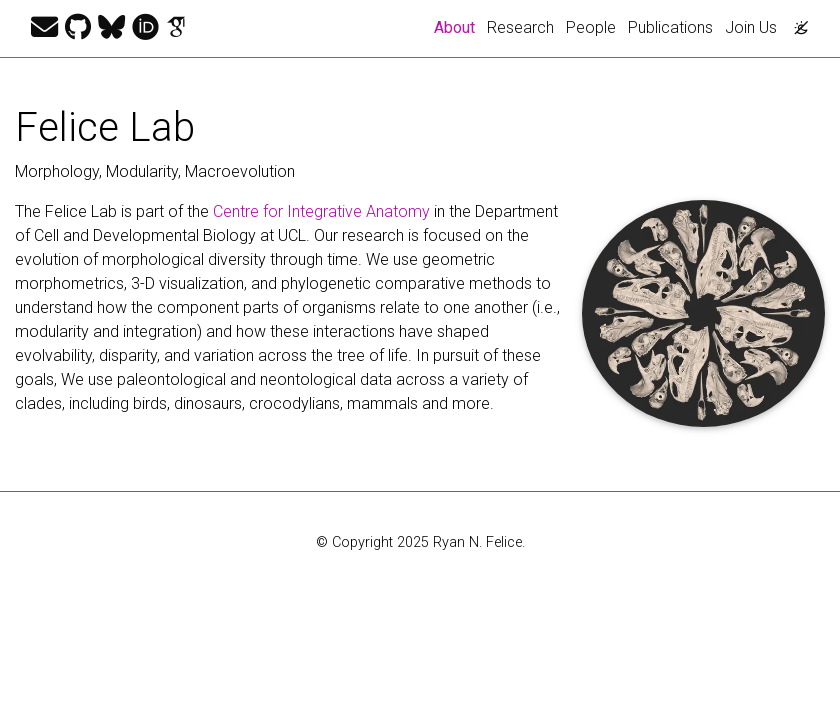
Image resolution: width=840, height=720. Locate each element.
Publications (670, 27)
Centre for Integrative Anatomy (321, 211)
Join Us (751, 27)
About (457, 26)
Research (520, 27)
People (591, 27)
